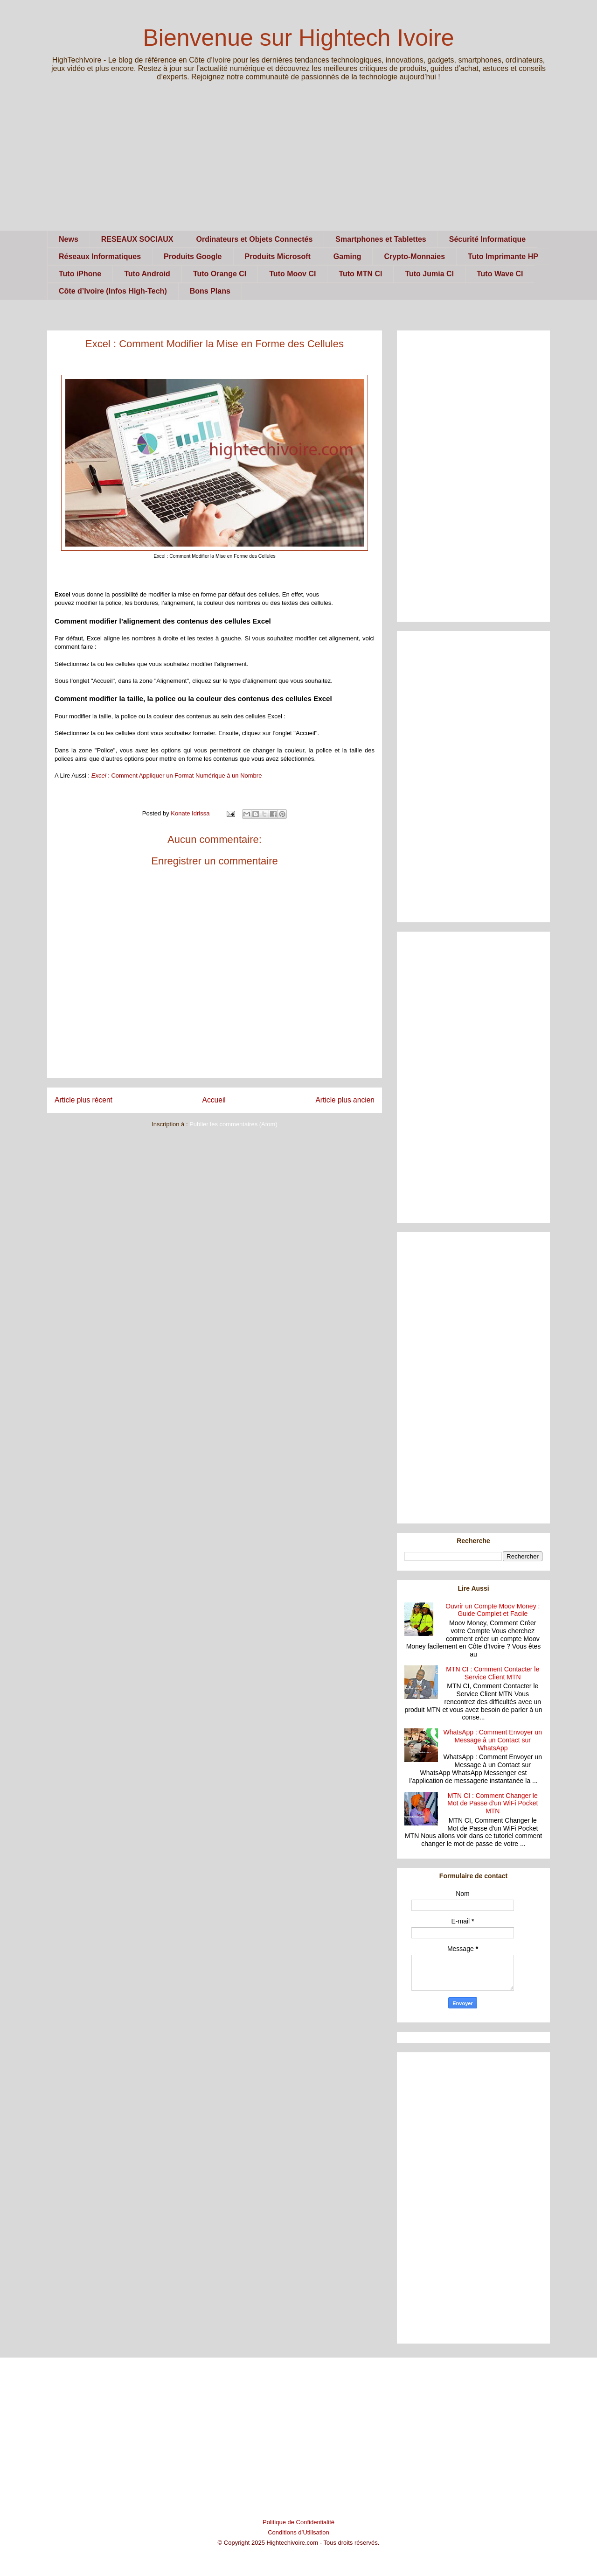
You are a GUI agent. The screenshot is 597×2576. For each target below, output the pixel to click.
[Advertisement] (298, 165)
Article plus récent (83, 1100)
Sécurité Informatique (487, 239)
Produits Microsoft (278, 256)
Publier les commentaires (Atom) (233, 1124)
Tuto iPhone (80, 274)
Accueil (214, 1100)
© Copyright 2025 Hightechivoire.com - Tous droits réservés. (299, 2542)
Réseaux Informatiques (100, 256)
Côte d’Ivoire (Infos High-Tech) (113, 291)
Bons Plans (210, 291)
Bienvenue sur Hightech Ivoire (298, 38)
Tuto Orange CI (219, 274)
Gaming (347, 256)
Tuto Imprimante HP (503, 256)
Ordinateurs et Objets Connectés (254, 239)
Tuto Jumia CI (429, 274)
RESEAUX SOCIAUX (137, 239)
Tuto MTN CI (360, 274)
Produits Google (193, 256)
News (68, 239)
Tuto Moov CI (292, 274)
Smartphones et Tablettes (380, 239)
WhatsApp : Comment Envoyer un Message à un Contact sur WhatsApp (492, 1740)
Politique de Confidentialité (298, 2522)
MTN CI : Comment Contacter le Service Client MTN (492, 1673)
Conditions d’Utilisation (298, 2532)
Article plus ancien (345, 1100)
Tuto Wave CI (500, 274)
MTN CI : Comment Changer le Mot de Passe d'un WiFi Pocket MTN (492, 1803)
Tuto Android (147, 274)
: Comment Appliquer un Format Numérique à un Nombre (176, 775)
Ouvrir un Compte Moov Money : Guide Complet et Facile (492, 1610)
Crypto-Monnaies (414, 256)
